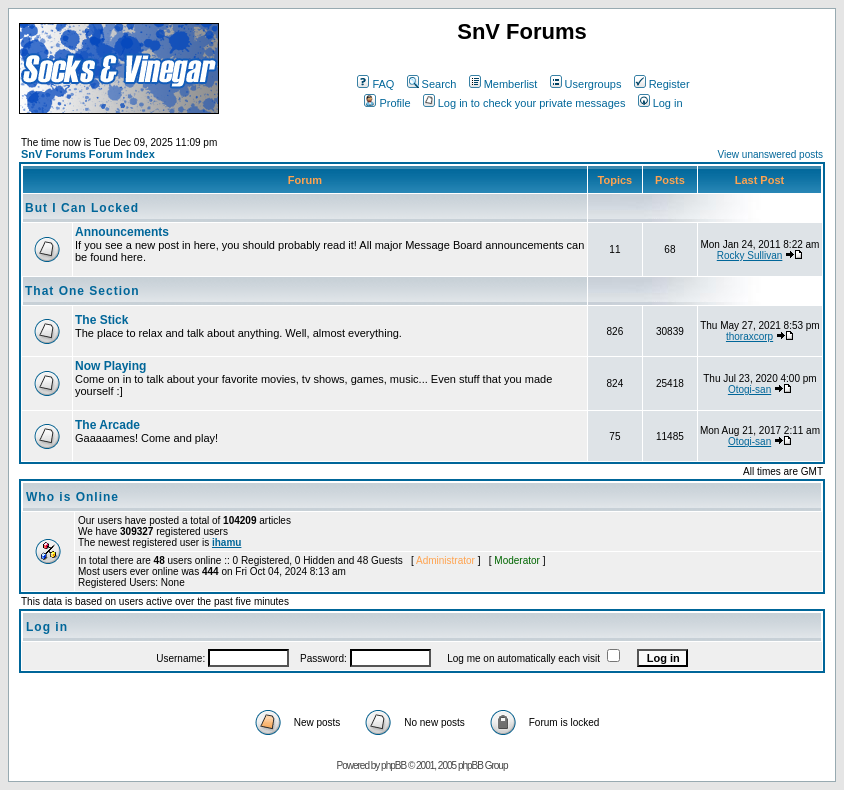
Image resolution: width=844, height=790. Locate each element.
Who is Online (72, 497)
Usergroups (586, 84)
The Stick (101, 320)
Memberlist (503, 84)
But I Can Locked (82, 208)
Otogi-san (749, 389)
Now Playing (110, 366)
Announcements (122, 232)
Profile (387, 103)
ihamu (226, 542)
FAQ (375, 84)
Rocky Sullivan (750, 255)
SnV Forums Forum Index (88, 154)
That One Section (82, 291)
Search (432, 84)
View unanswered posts (770, 154)
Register (662, 84)
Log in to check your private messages (524, 103)
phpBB (393, 765)
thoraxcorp (749, 336)
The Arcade (107, 425)
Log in (660, 103)
